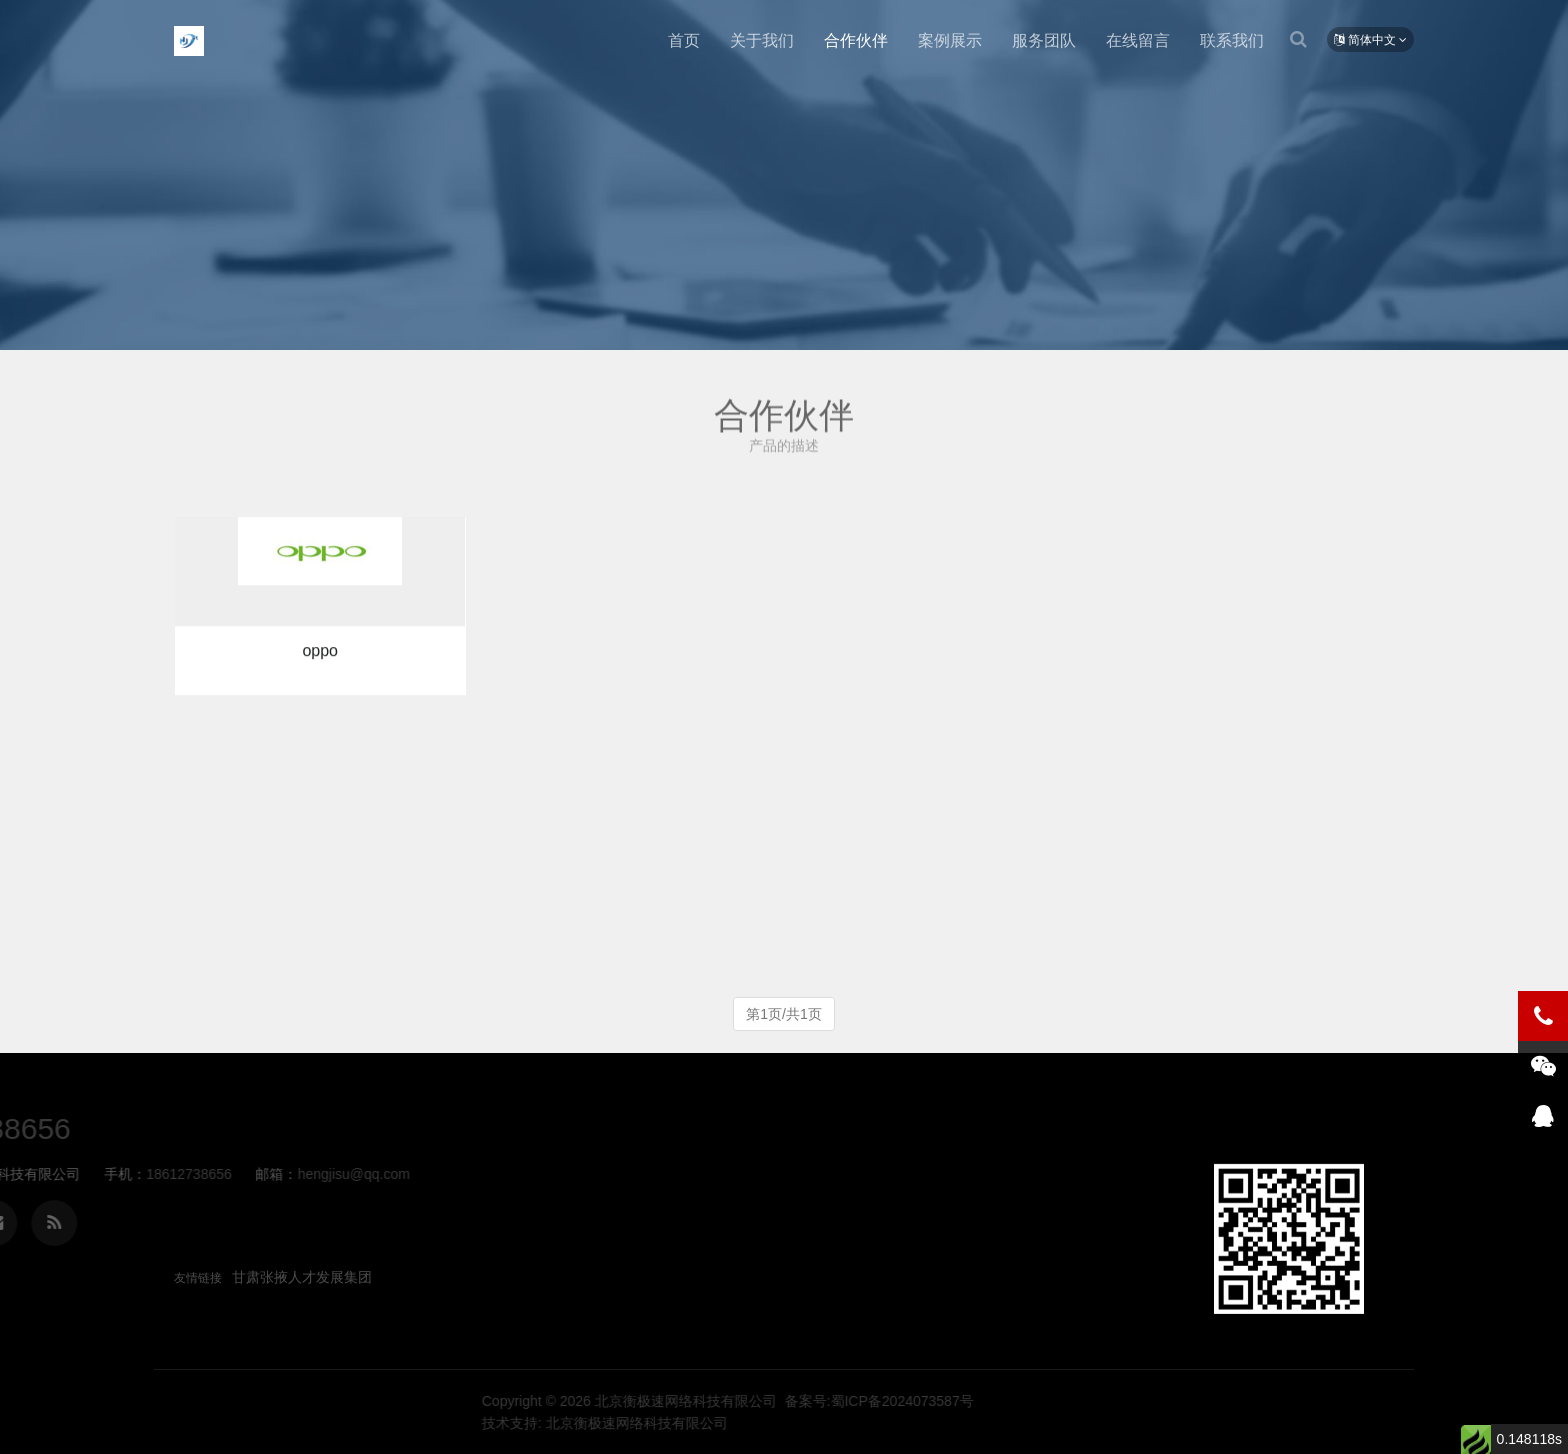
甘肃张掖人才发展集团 (302, 1277)
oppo (320, 660)
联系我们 (1232, 40)
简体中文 (1370, 40)
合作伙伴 (856, 40)
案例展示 (950, 40)
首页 (684, 40)
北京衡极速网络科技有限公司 (189, 41)
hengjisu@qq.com (103, 1174)
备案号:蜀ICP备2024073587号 (1134, 1401)
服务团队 (1044, 40)
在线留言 (1138, 40)
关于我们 (762, 40)
